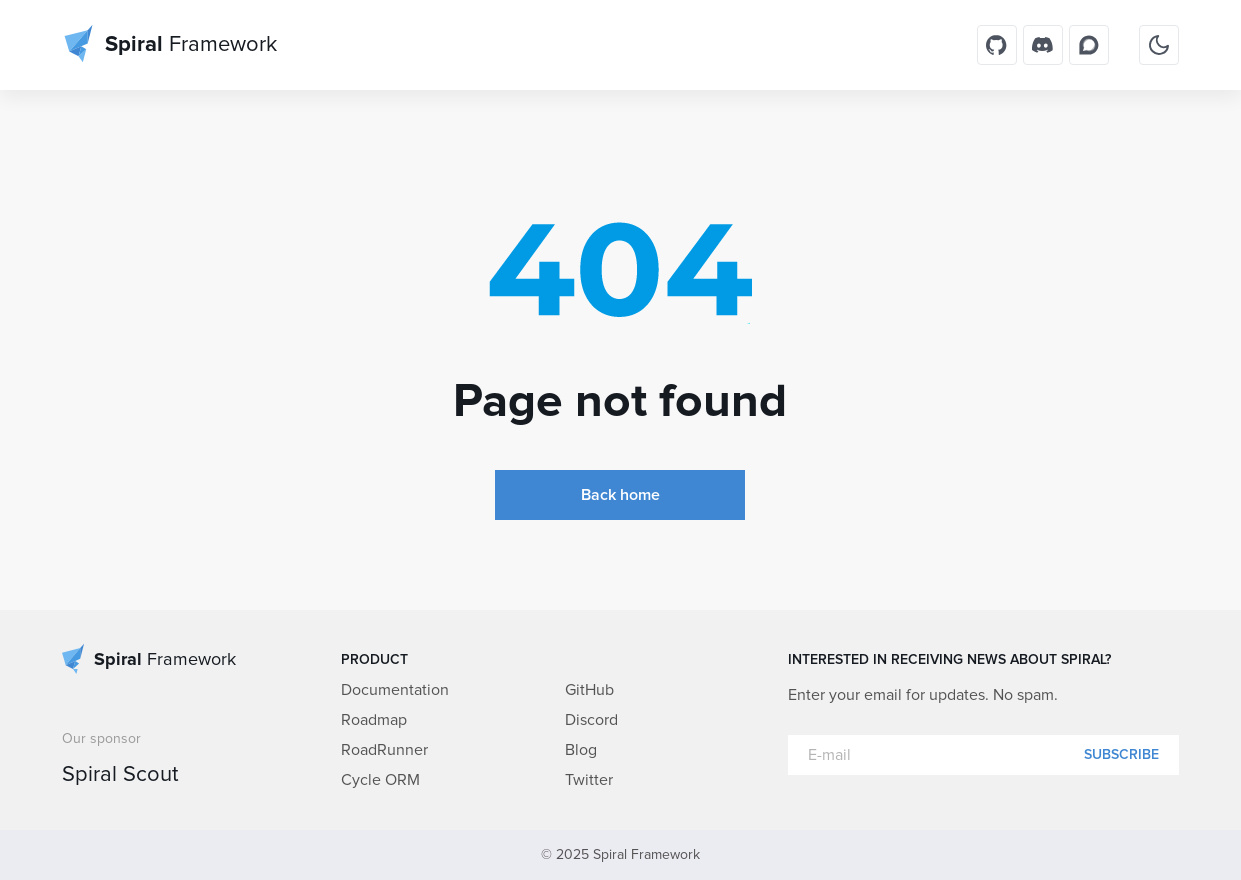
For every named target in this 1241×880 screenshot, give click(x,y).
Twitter (589, 780)
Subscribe (1121, 755)
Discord (591, 720)
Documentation (395, 690)
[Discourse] (1089, 45)
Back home (620, 495)
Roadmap (374, 720)
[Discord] (1043, 45)
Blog (581, 750)
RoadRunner (384, 750)
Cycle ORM (380, 780)
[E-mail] (983, 755)
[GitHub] (997, 45)
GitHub (589, 690)
